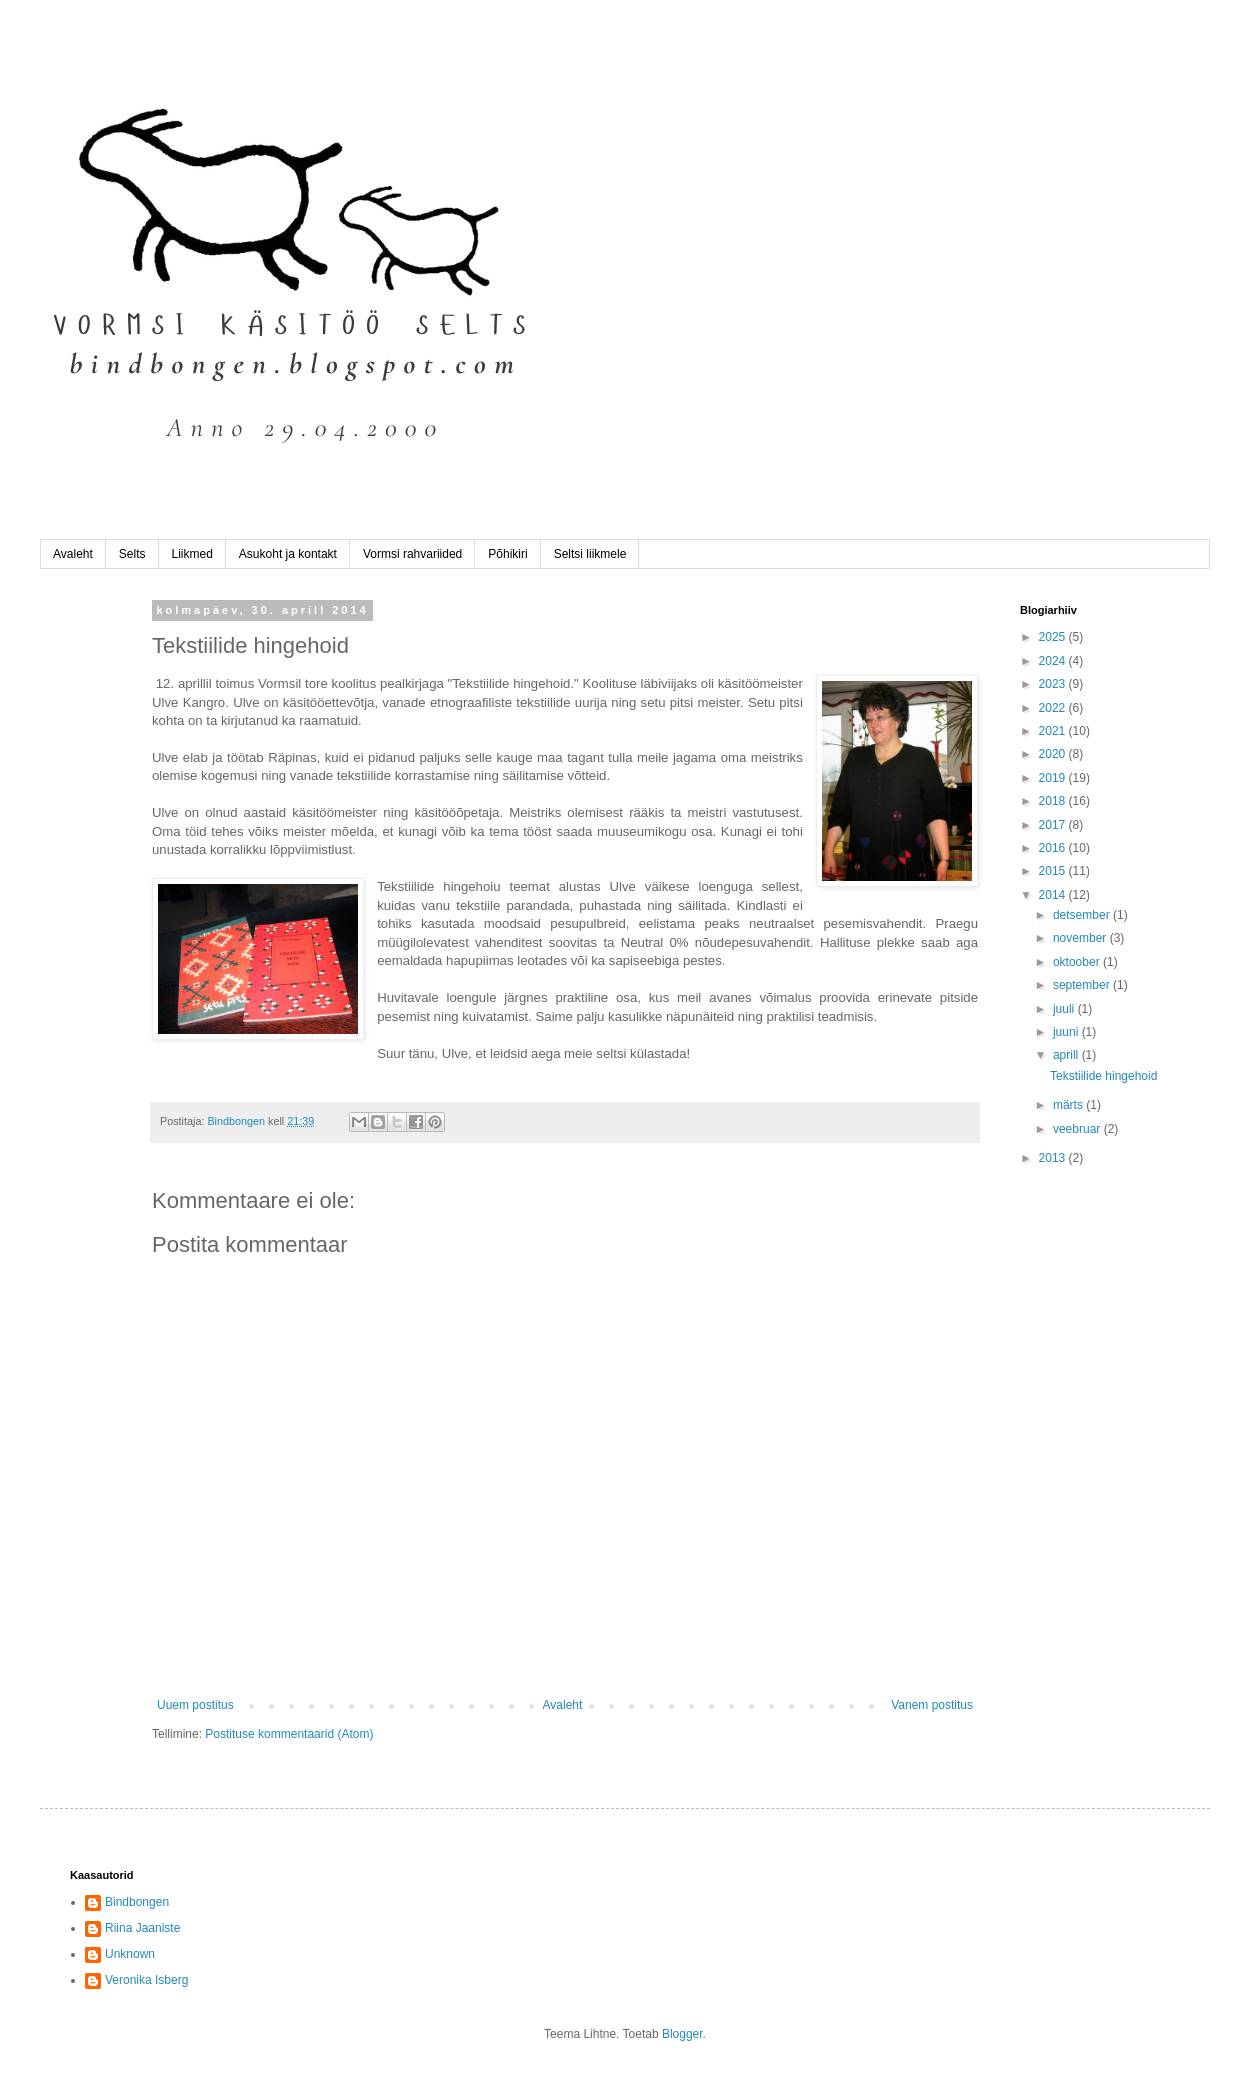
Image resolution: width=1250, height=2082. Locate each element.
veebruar (1078, 1129)
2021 (1054, 731)
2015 (1054, 871)
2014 (1054, 895)
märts (1069, 1105)
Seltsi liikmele (590, 554)
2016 (1054, 848)
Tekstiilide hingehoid (1103, 1076)
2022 (1054, 708)
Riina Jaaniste (142, 1928)
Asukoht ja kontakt (288, 554)
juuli (1065, 1009)
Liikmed (192, 554)
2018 (1054, 801)
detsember (1083, 915)
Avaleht (73, 554)
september (1083, 985)
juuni (1067, 1032)
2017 (1054, 825)
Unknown (130, 1954)
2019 (1054, 778)
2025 (1054, 637)
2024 (1054, 661)
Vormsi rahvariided (412, 554)
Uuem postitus (195, 1705)
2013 (1054, 1158)
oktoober (1078, 962)
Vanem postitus (932, 1705)
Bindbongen (137, 1902)
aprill (1067, 1055)
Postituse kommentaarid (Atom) (289, 1734)
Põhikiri (507, 554)
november (1081, 938)
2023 (1054, 684)
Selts (132, 554)
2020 (1054, 754)
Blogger (682, 2034)
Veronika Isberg (146, 1980)
